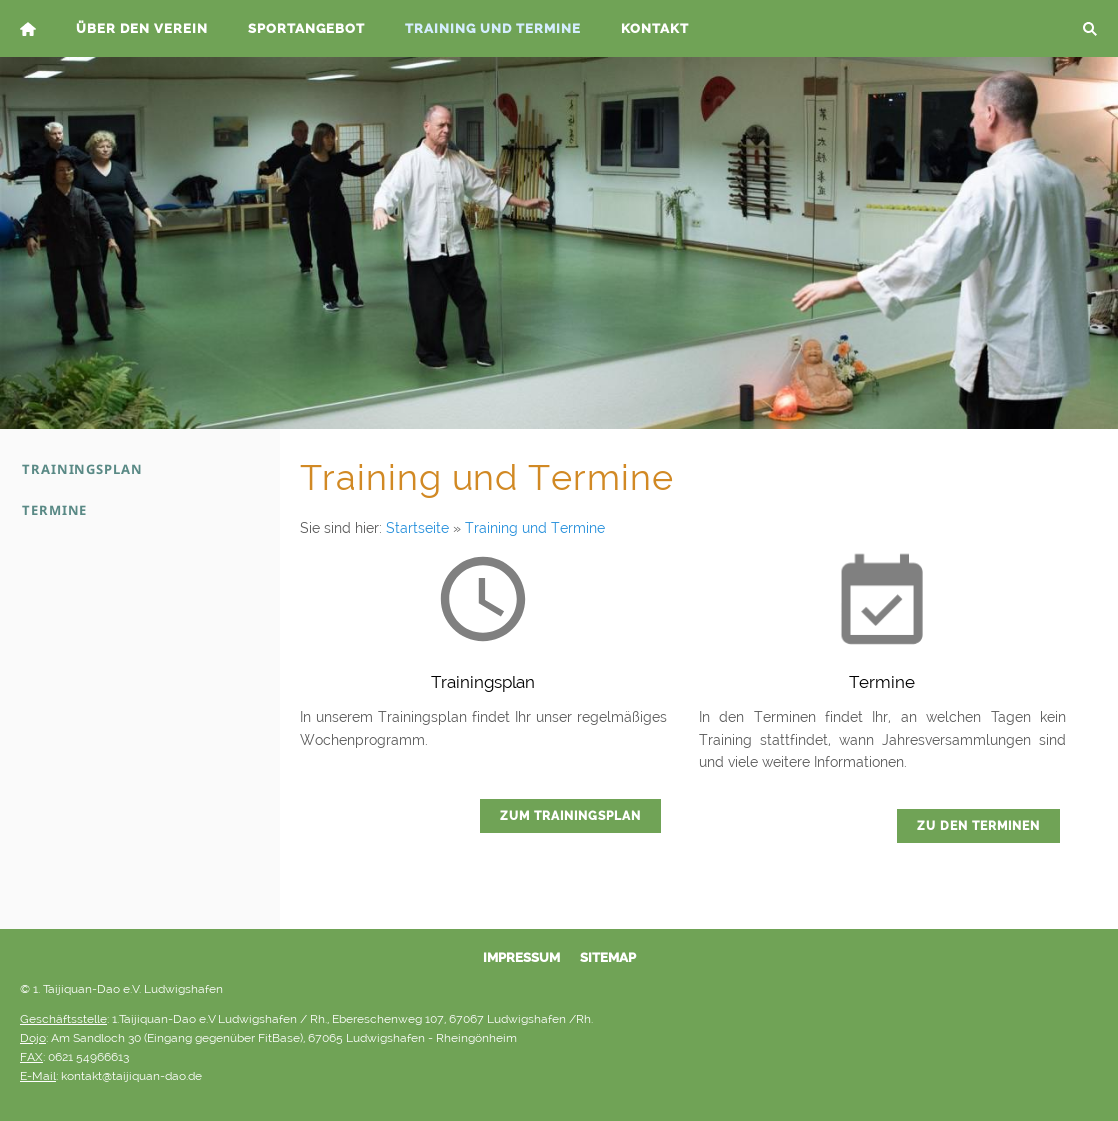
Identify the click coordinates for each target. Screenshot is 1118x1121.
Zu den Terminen (978, 826)
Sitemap (608, 957)
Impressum (521, 957)
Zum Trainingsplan (570, 816)
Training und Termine (535, 528)
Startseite (417, 528)
